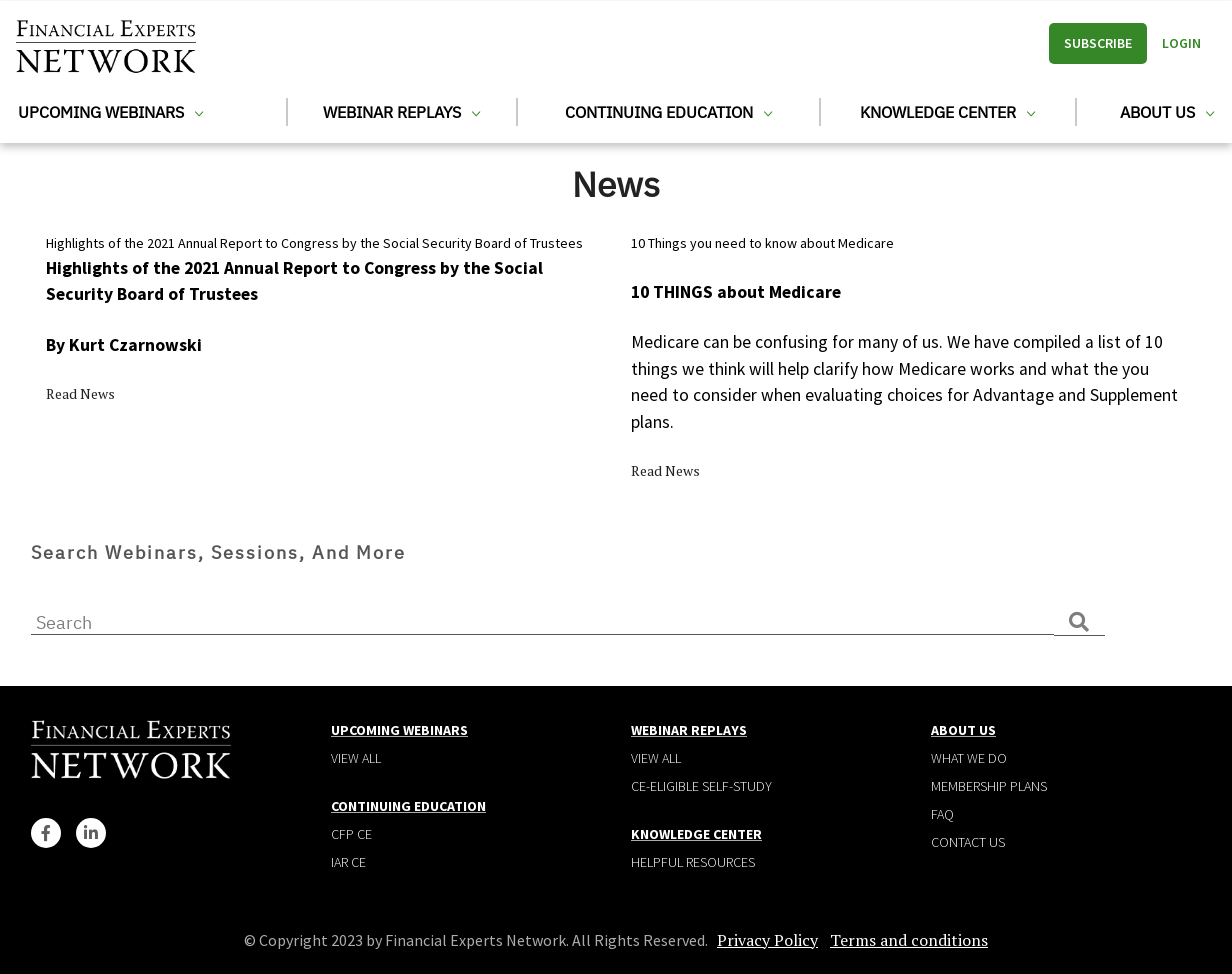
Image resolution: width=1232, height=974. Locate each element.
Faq (942, 814)
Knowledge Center (947, 112)
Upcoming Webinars (110, 112)
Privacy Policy (767, 940)
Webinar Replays (401, 112)
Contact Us (968, 842)
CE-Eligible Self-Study (701, 786)
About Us (1167, 112)
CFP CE (351, 834)
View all (356, 758)
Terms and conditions (909, 940)
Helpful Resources (693, 862)
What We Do (969, 758)
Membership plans (989, 786)
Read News (80, 393)
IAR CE (348, 862)
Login (1181, 43)
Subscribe (1098, 43)
